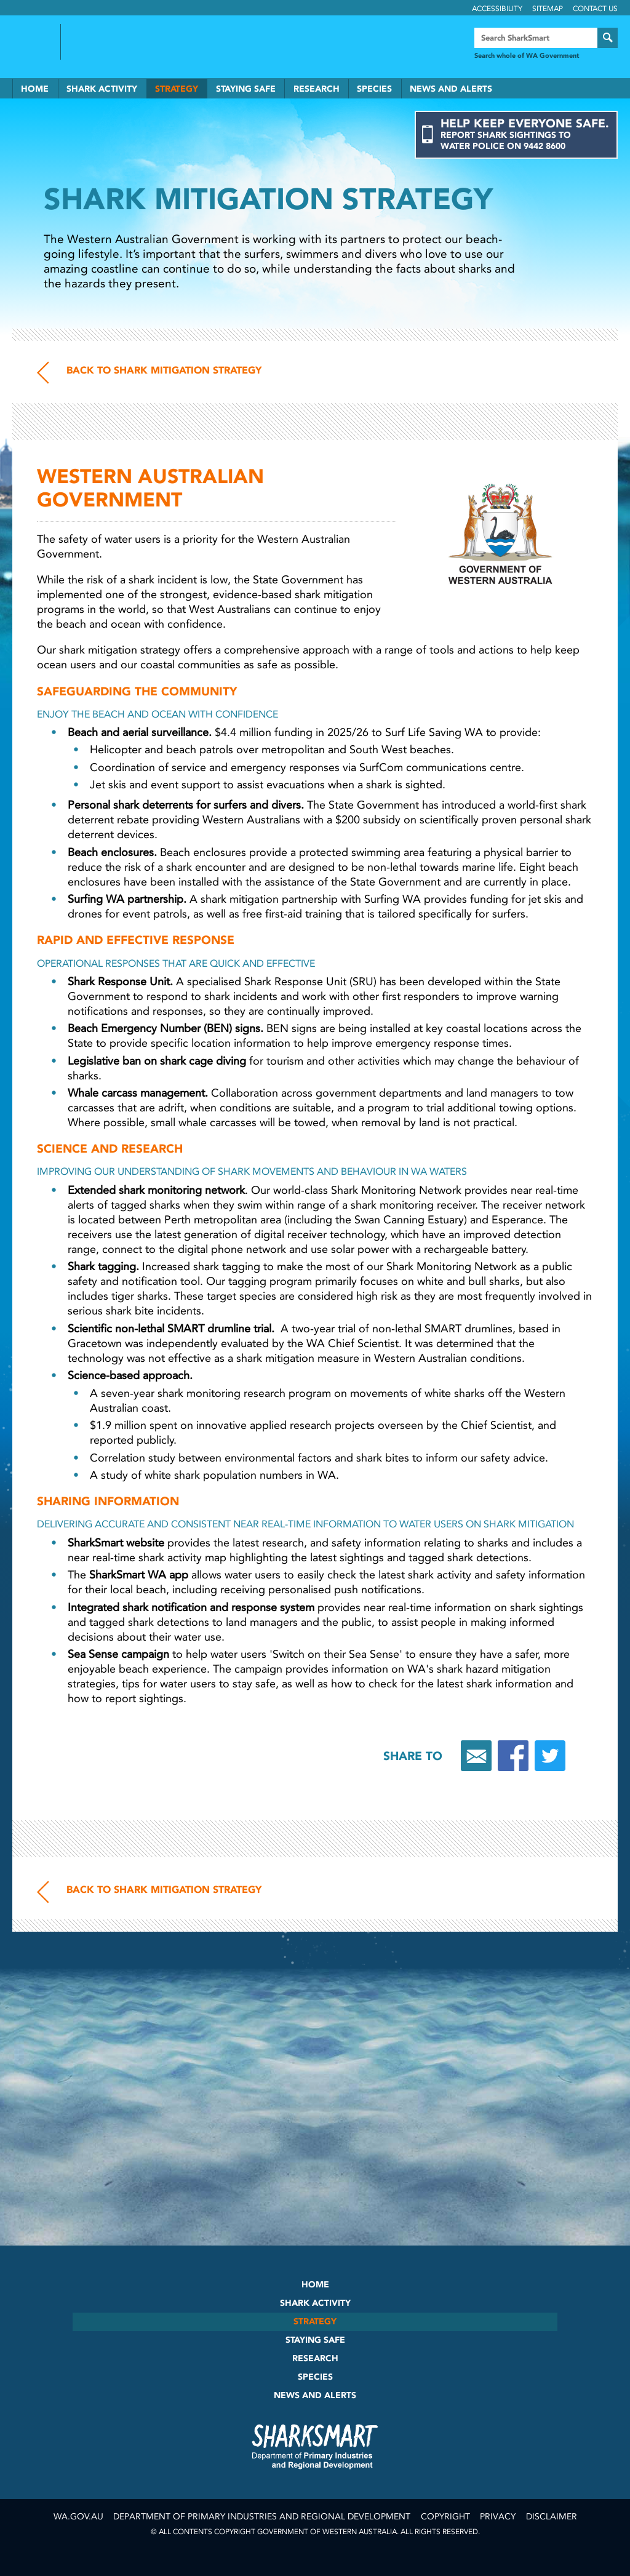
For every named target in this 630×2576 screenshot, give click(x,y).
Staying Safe (246, 89)
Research (316, 89)
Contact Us (595, 8)
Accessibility (497, 8)
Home (35, 89)
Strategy (176, 89)
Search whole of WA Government (526, 56)
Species (374, 89)
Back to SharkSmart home (122, 42)
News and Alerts (451, 89)
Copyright (445, 2516)
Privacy (498, 2516)
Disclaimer (551, 2516)
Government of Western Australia (31, 42)
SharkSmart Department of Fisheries (315, 2446)
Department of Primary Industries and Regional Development (261, 2516)
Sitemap (547, 8)
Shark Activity (101, 89)
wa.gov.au (78, 2516)
